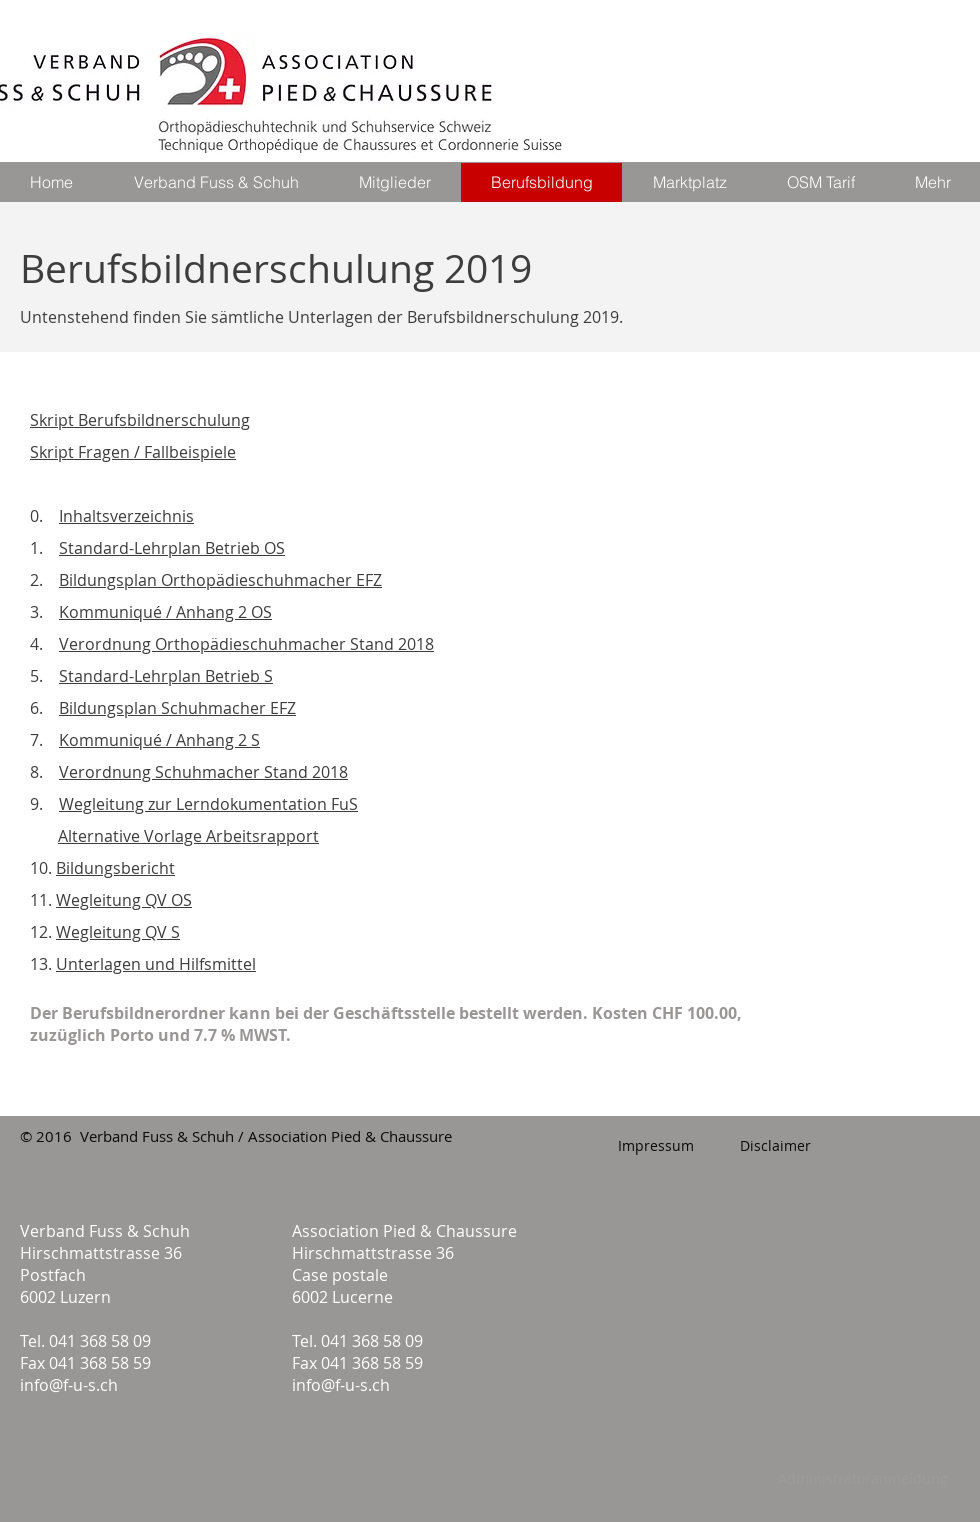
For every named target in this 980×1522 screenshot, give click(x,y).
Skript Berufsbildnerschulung (140, 420)
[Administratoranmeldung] (863, 1479)
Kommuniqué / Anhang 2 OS (165, 612)
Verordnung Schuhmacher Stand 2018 (203, 772)
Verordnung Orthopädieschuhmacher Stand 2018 (246, 644)
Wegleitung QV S (118, 932)
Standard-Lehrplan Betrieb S (166, 676)
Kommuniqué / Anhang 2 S (159, 740)
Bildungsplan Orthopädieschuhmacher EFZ (220, 580)
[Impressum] (655, 1146)
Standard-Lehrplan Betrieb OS (172, 548)
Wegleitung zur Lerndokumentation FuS (208, 804)
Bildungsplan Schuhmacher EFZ (177, 708)
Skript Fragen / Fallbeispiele (133, 452)
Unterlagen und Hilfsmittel (156, 964)
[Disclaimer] (775, 1146)
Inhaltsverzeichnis (126, 516)
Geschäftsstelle (396, 1013)
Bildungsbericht (115, 868)
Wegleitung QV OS (124, 900)
